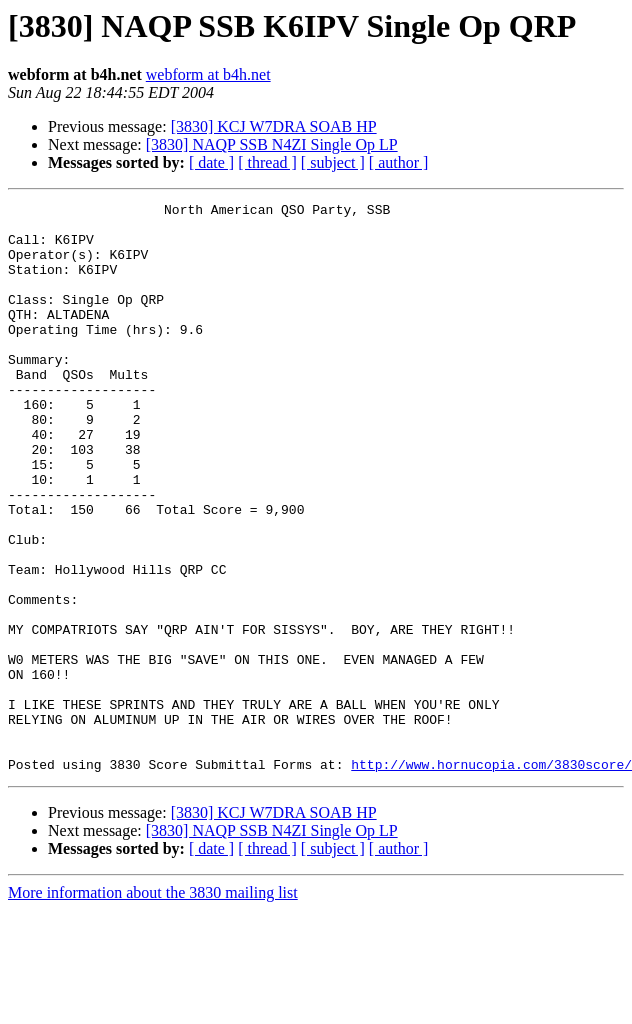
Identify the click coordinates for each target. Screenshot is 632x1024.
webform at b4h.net (208, 74)
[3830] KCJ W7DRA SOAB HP (274, 126)
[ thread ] (267, 162)
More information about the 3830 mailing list (153, 1006)
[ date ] (211, 162)
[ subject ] (333, 162)
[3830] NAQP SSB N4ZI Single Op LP (272, 144)
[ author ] (399, 162)
